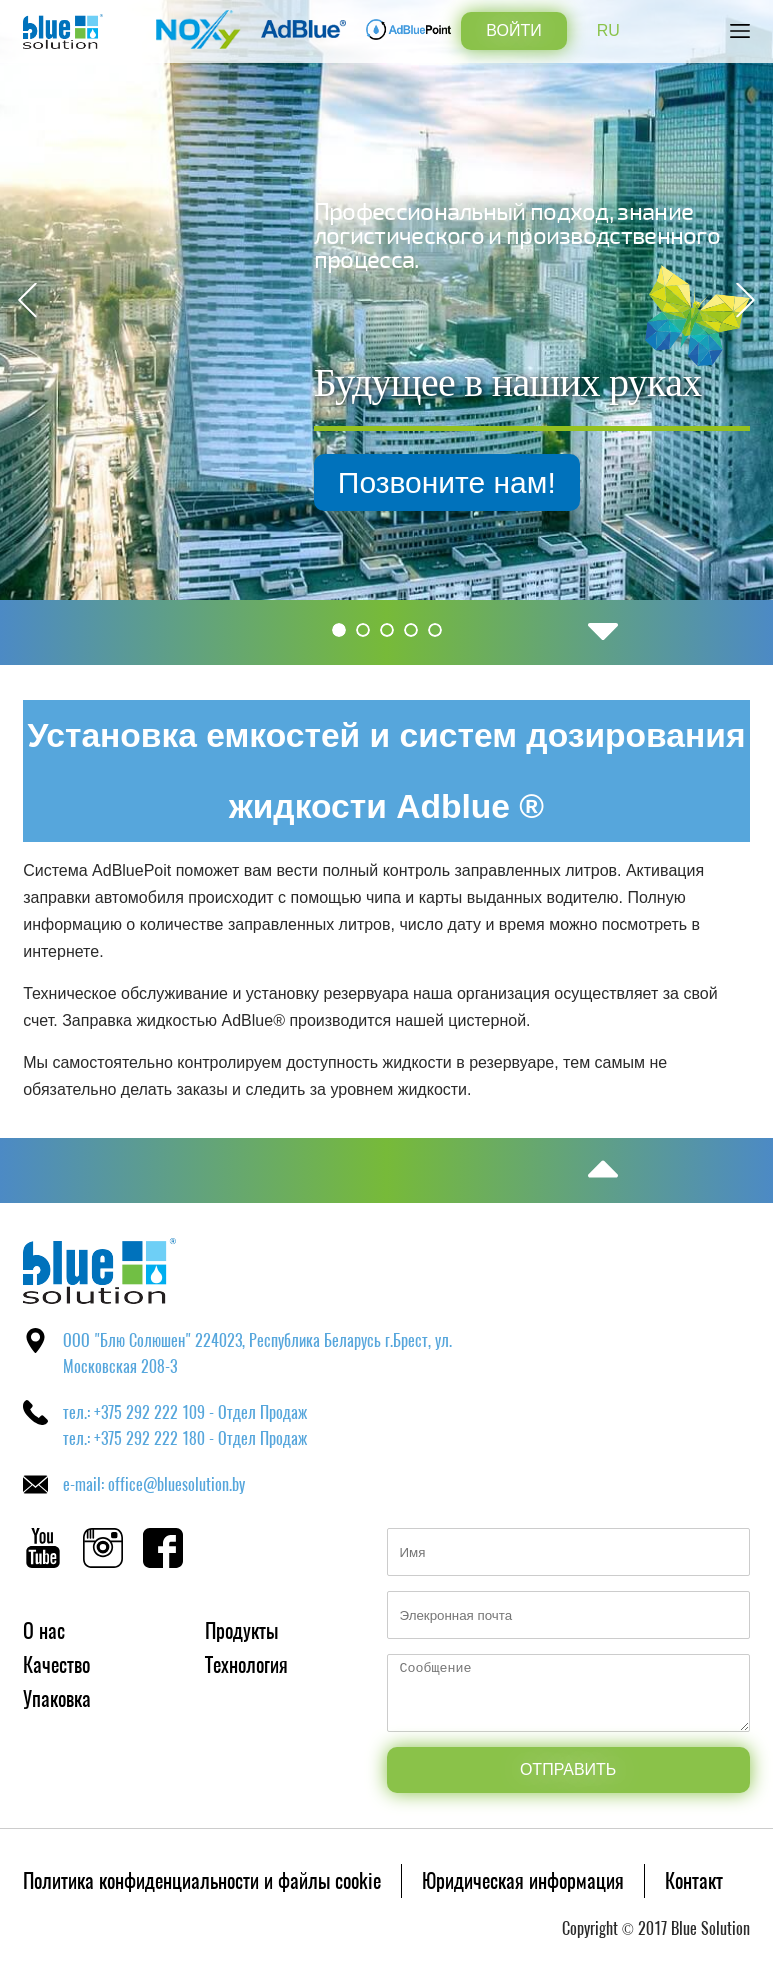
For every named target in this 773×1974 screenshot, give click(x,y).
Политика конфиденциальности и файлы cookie (202, 1880)
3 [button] (387, 630)
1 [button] (339, 630)
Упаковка (57, 1698)
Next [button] (745, 300)
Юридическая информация (523, 1880)
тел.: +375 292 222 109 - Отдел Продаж (185, 1412)
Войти (513, 30)
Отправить (568, 1769)
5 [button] (435, 630)
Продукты (241, 1630)
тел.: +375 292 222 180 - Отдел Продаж (185, 1438)
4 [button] (411, 630)
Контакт (694, 1880)
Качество (56, 1664)
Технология (246, 1664)
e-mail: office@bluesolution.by (154, 1484)
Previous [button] (27, 300)
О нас (44, 1630)
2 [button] (363, 630)
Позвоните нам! (575, 482)
